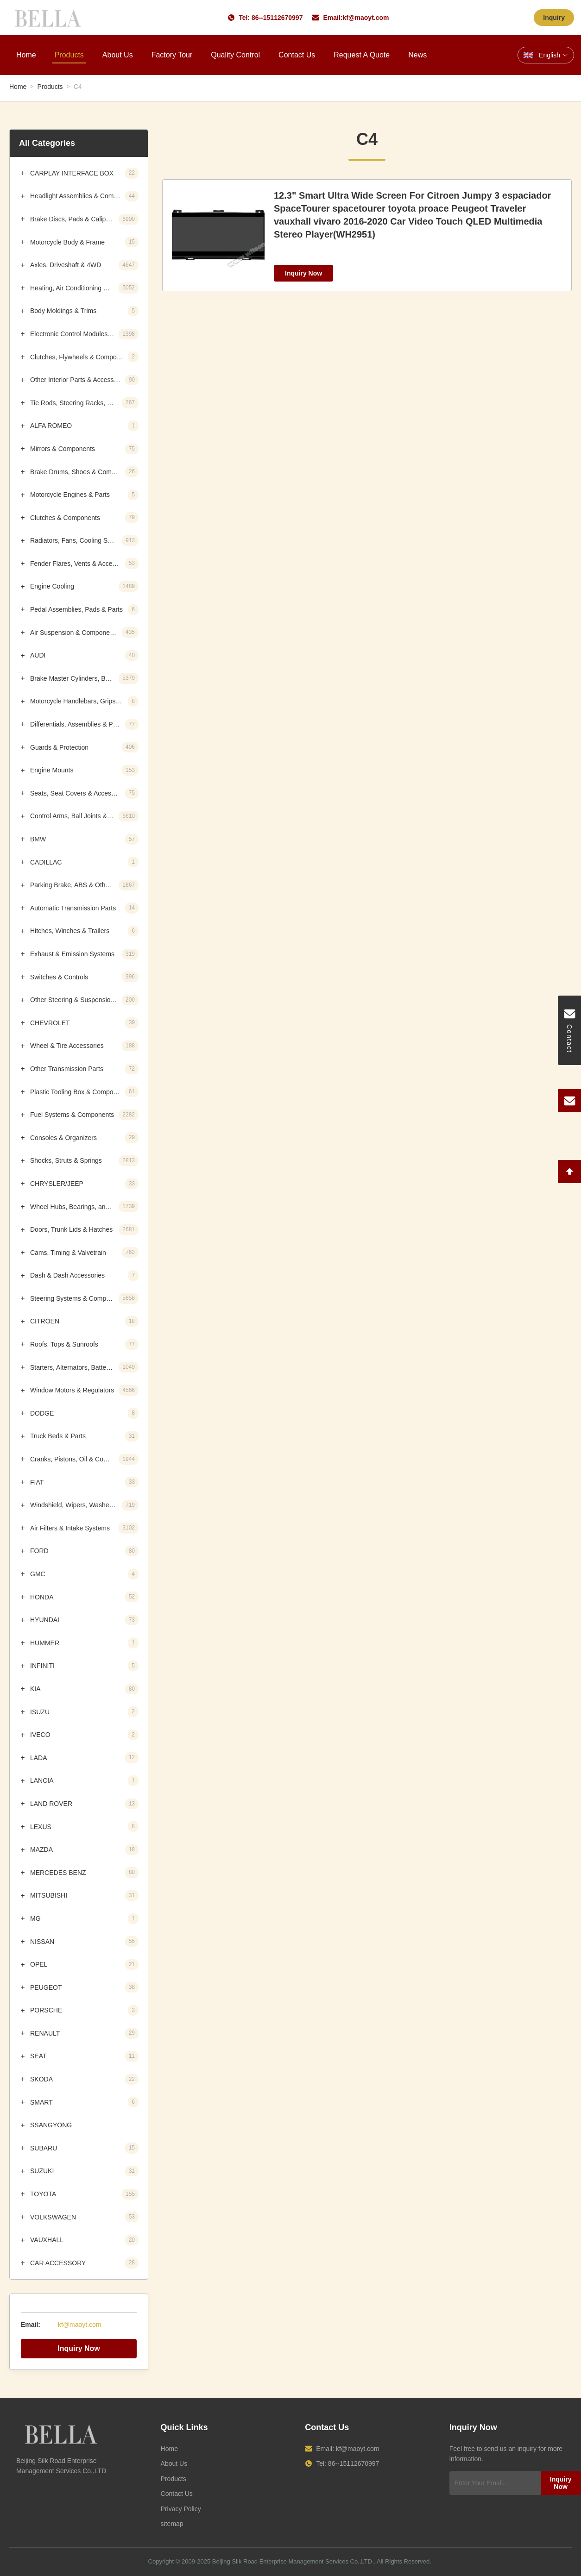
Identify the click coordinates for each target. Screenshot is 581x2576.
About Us (117, 55)
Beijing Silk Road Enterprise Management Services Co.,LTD (292, 2561)
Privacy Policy (181, 2509)
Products (69, 55)
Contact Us (296, 55)
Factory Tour (172, 55)
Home (26, 55)
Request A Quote (362, 55)
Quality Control (235, 55)
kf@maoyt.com (365, 17)
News (417, 55)
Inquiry (554, 17)
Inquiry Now (78, 2348)
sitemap (172, 2523)
